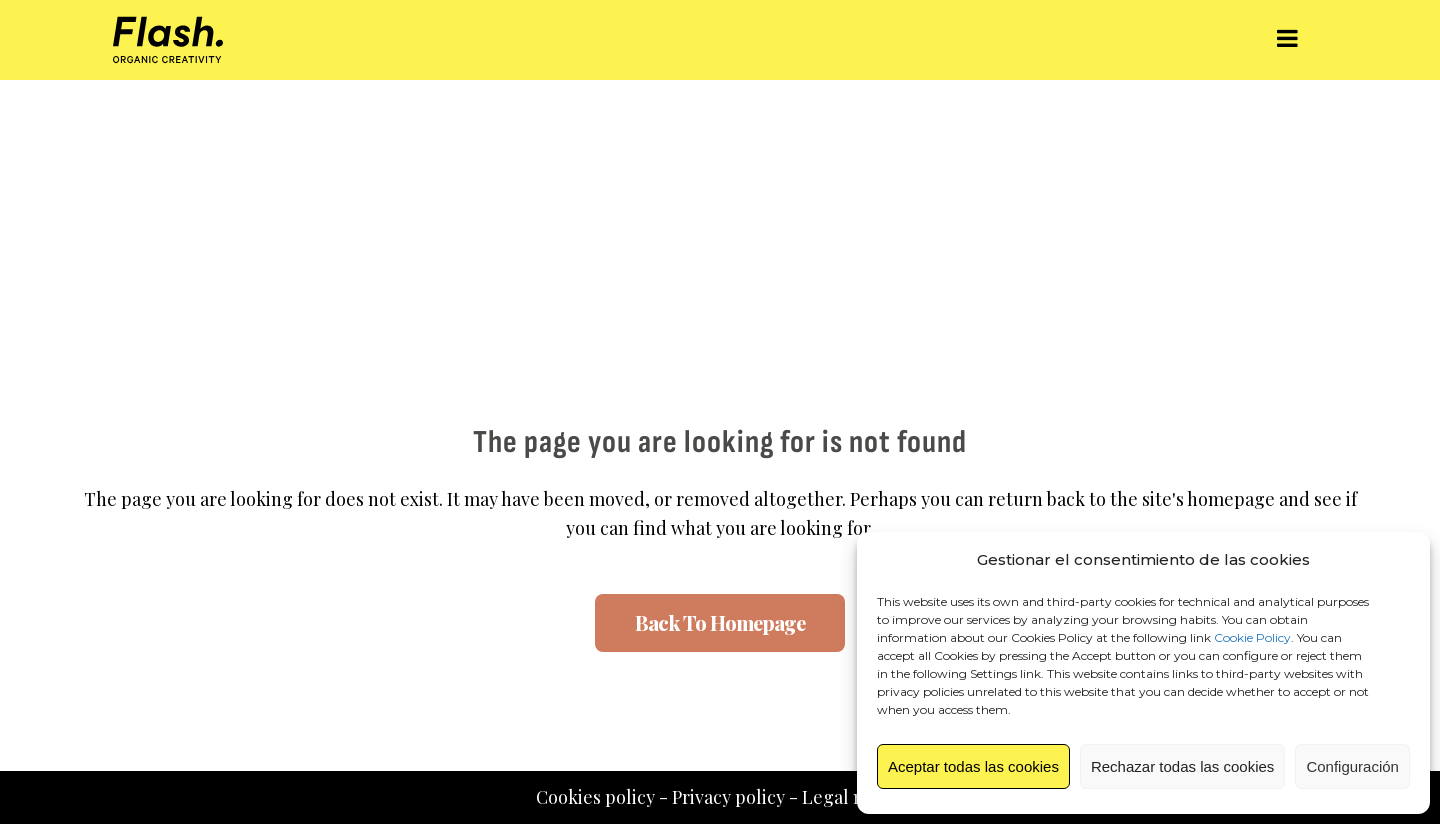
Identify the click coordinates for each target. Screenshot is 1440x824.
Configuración (1352, 766)
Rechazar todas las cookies (1182, 766)
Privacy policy (728, 797)
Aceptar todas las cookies (973, 766)
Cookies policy (595, 797)
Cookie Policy (1252, 637)
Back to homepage (720, 622)
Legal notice (853, 797)
